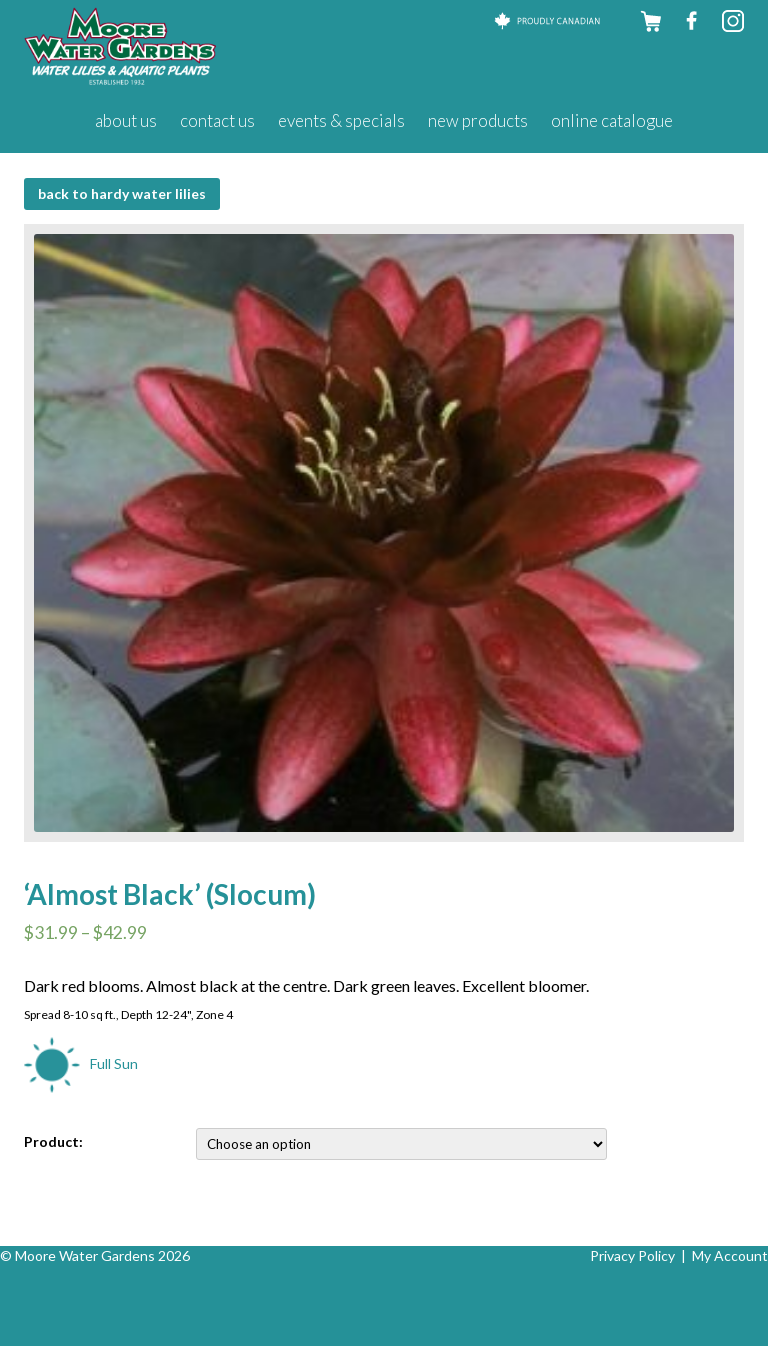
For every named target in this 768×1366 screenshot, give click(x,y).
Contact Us (217, 120)
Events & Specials (341, 120)
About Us (126, 120)
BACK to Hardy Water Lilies (122, 193)
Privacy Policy (632, 1255)
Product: (53, 1141)
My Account (730, 1255)
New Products (478, 120)
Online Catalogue (612, 120)
